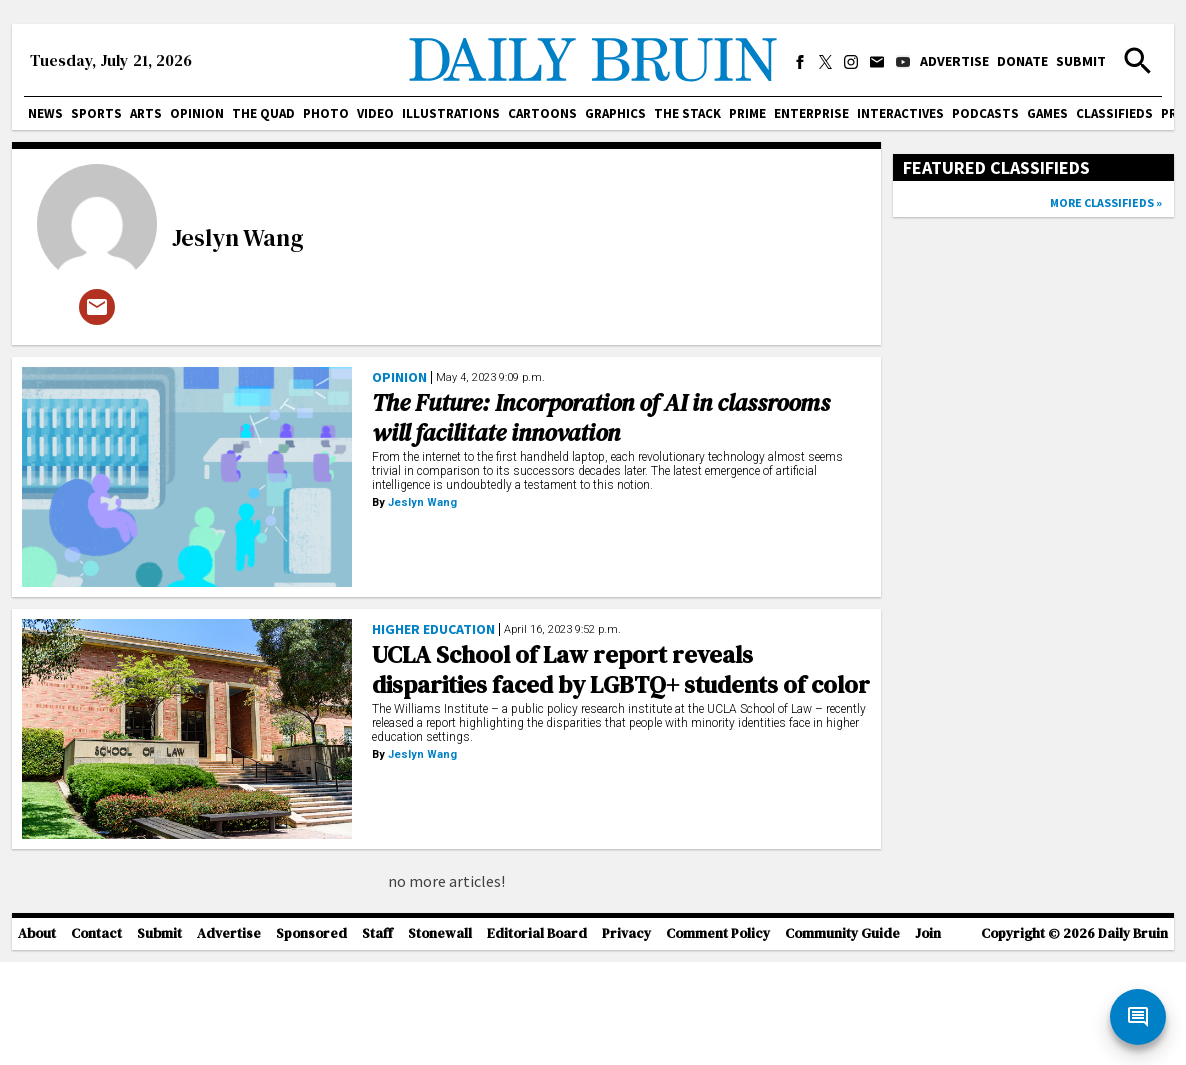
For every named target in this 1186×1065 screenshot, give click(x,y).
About (37, 1037)
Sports (96, 113)
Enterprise (811, 113)
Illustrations (451, 113)
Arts (146, 113)
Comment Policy (718, 1037)
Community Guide (842, 1037)
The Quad (263, 113)
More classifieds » (1106, 202)
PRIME (747, 113)
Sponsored (311, 1037)
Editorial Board (537, 1037)
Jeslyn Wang (238, 237)
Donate (1022, 61)
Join (928, 1037)
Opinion (197, 113)
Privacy (626, 1037)
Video (375, 113)
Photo (326, 113)
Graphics (615, 113)
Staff (377, 1037)
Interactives (900, 113)
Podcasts (985, 113)
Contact (96, 1037)
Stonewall (440, 1037)
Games (1047, 113)
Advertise (954, 61)
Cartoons (542, 113)
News (45, 113)
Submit (1081, 61)
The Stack (687, 113)
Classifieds (1114, 113)
